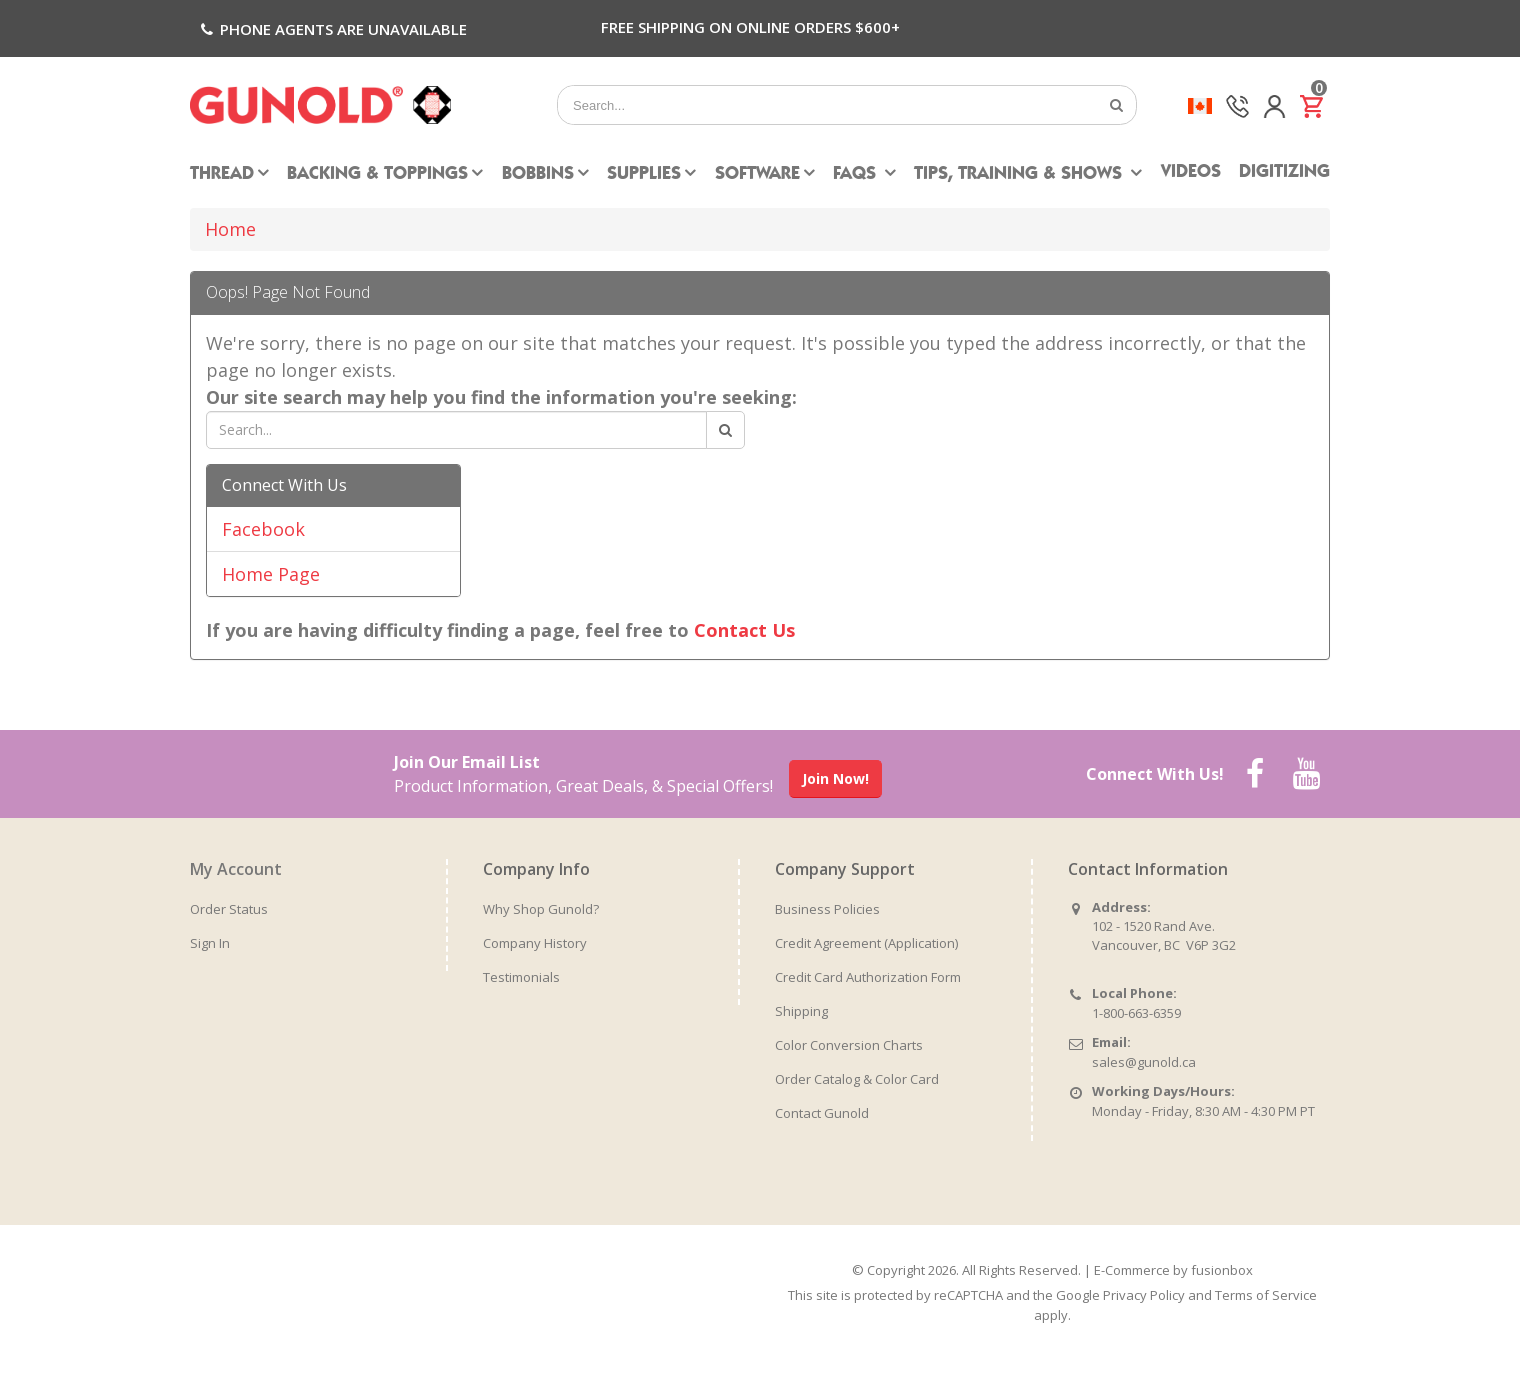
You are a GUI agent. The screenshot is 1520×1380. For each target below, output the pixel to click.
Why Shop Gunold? (541, 909)
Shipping (801, 1011)
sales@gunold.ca (1144, 1062)
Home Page (271, 574)
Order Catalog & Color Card (857, 1079)
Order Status (229, 909)
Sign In (210, 943)
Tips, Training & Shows (1020, 175)
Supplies (644, 175)
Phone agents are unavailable (332, 29)
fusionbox (1222, 1270)
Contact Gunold (822, 1113)
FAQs (857, 175)
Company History (535, 943)
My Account (236, 869)
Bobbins (538, 175)
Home (230, 229)
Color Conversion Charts (849, 1045)
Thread (222, 175)
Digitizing (1284, 173)
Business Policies (827, 909)
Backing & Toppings (377, 175)
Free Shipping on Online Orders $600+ (750, 27)
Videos (1191, 173)
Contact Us (744, 630)
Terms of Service (1266, 1295)
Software (757, 175)
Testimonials (521, 977)
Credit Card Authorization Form (868, 977)
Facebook (263, 529)
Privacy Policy (1144, 1295)
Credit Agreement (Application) (866, 943)
